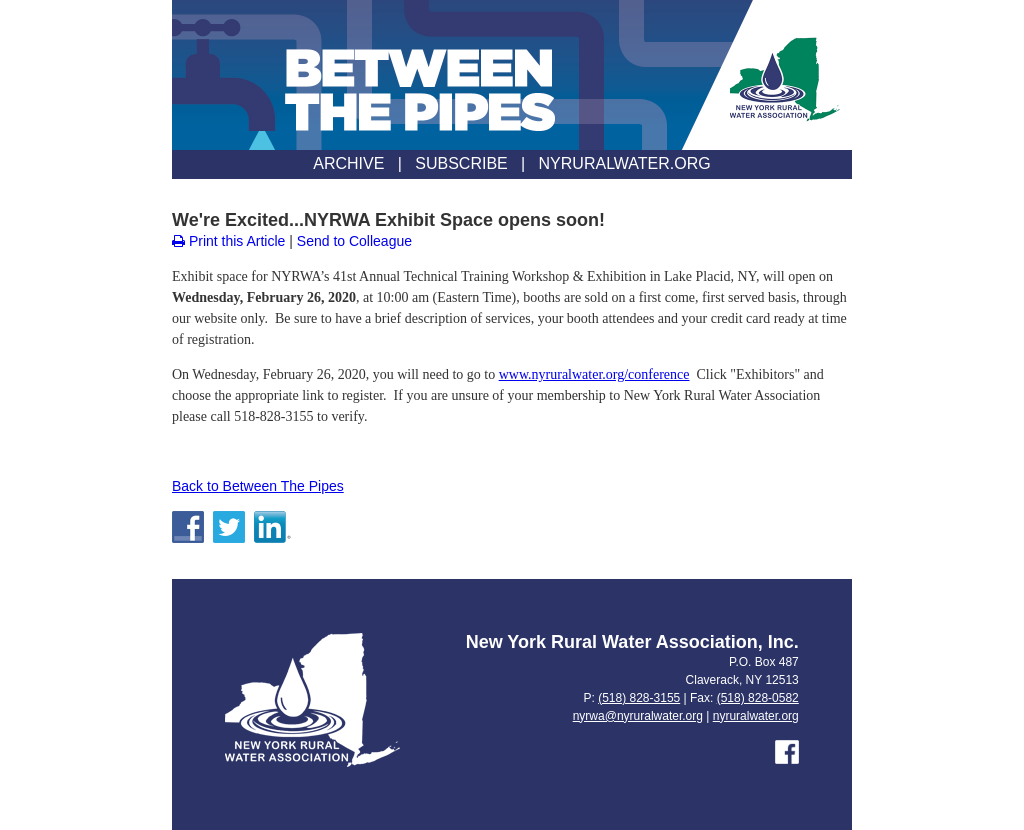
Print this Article (228, 241)
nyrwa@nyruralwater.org (638, 716)
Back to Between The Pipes (258, 486)
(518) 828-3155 (639, 698)
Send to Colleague (354, 241)
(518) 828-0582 (758, 698)
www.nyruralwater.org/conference (594, 374)
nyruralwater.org (756, 716)
